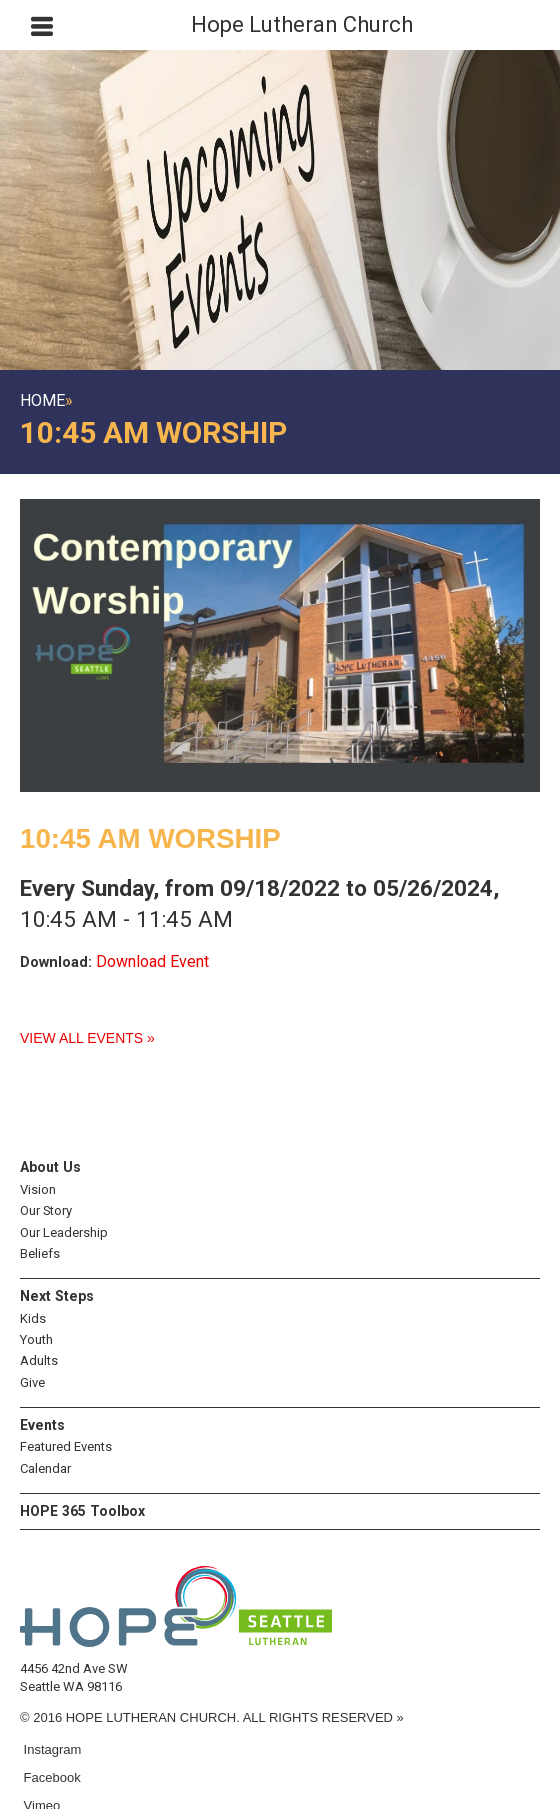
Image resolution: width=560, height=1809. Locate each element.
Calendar (45, 1468)
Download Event (152, 961)
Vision (38, 1189)
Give (32, 1382)
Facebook (50, 1777)
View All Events (81, 1038)
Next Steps (57, 1296)
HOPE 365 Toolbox (82, 1511)
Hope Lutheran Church (302, 24)
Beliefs (40, 1253)
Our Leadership (64, 1232)
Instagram (50, 1749)
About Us (50, 1167)
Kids (33, 1318)
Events (42, 1425)
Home (42, 400)
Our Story (46, 1210)
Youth (36, 1339)
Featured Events (66, 1446)
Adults (39, 1360)
